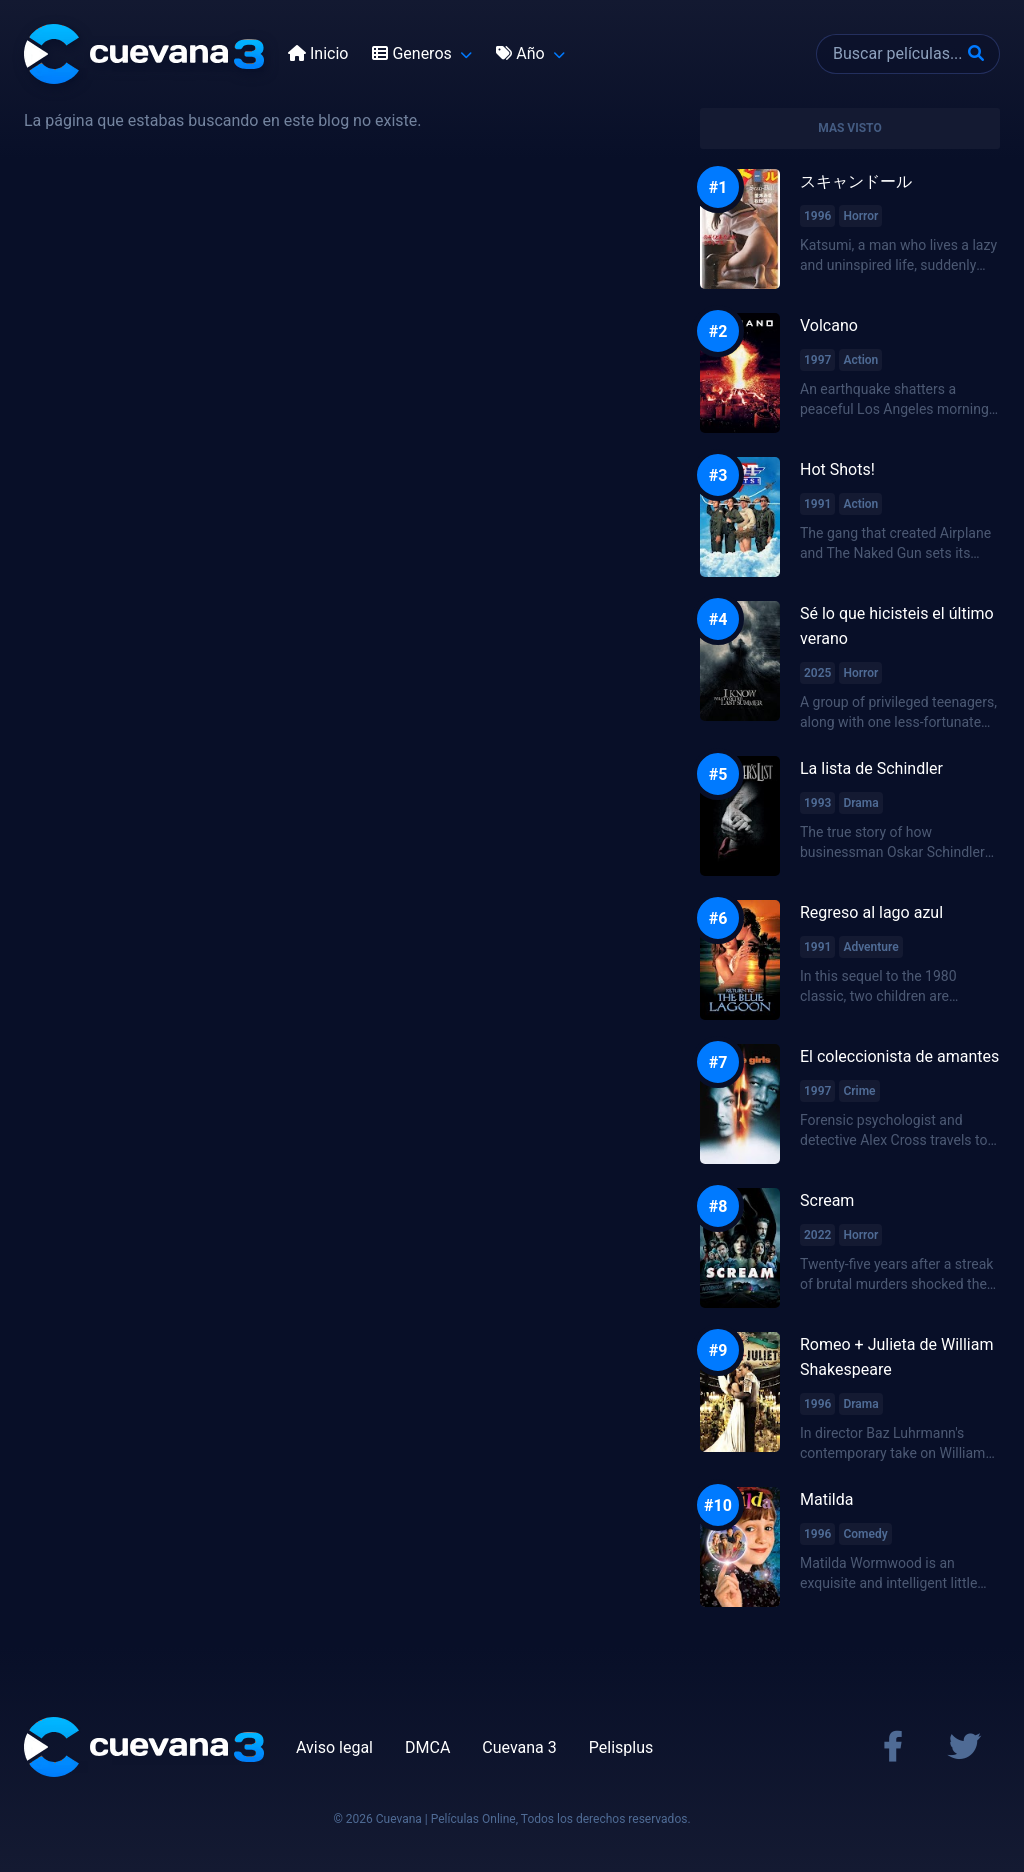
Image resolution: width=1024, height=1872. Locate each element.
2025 (817, 673)
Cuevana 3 (519, 1747)
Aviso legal (334, 1747)
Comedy (865, 1534)
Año (522, 53)
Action (860, 360)
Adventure (870, 947)
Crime (859, 1091)
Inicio (318, 53)
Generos (413, 53)
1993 (817, 803)
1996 (817, 216)
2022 (817, 1235)
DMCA (427, 1747)
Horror (860, 216)
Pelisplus (621, 1747)
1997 (817, 360)
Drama (860, 803)
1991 (817, 504)
